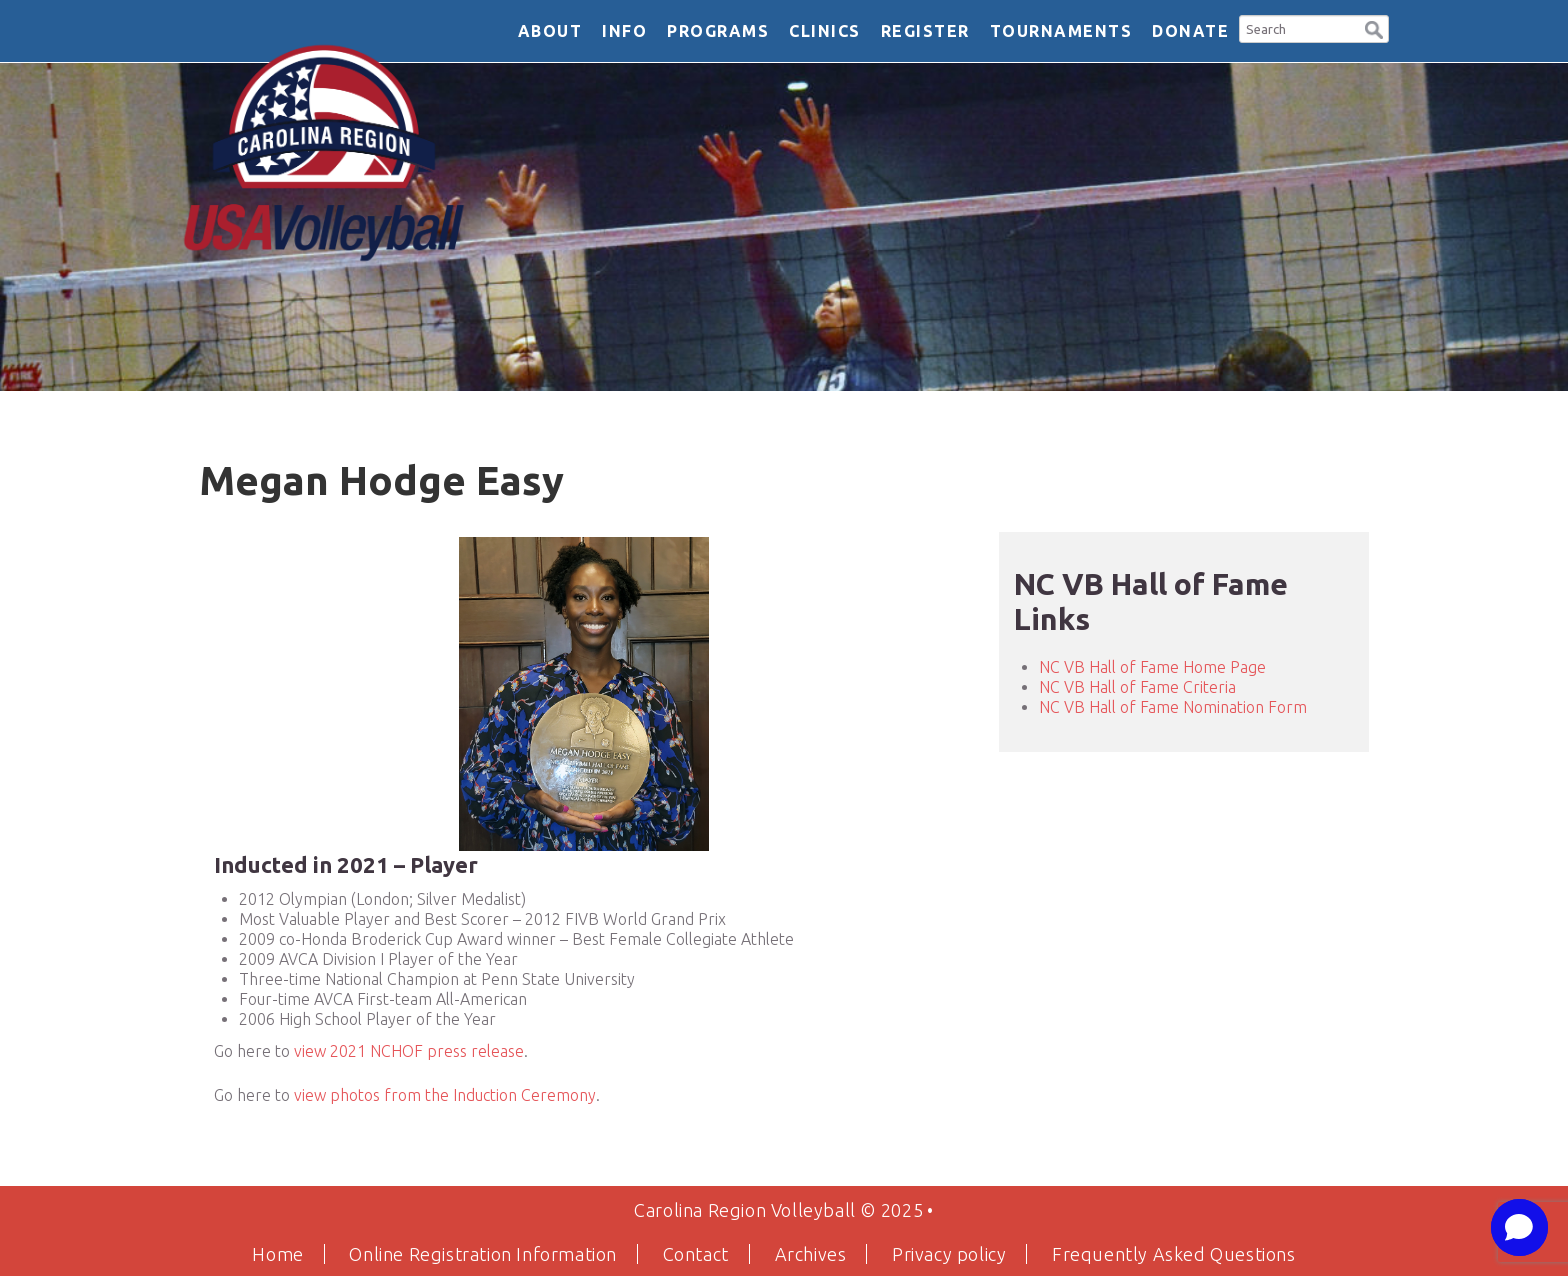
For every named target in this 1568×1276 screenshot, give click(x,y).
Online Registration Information (483, 1254)
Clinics (825, 31)
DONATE (1190, 31)
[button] (1374, 27)
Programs (718, 31)
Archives (811, 1254)
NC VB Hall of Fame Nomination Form (1173, 707)
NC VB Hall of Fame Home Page (1152, 667)
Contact (696, 1254)
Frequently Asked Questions (1174, 1254)
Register (925, 31)
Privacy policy (949, 1254)
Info (624, 31)
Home (277, 1254)
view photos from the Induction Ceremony (445, 1095)
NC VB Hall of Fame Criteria (1137, 687)
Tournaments (1061, 31)
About (550, 31)
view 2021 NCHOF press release (409, 1051)
